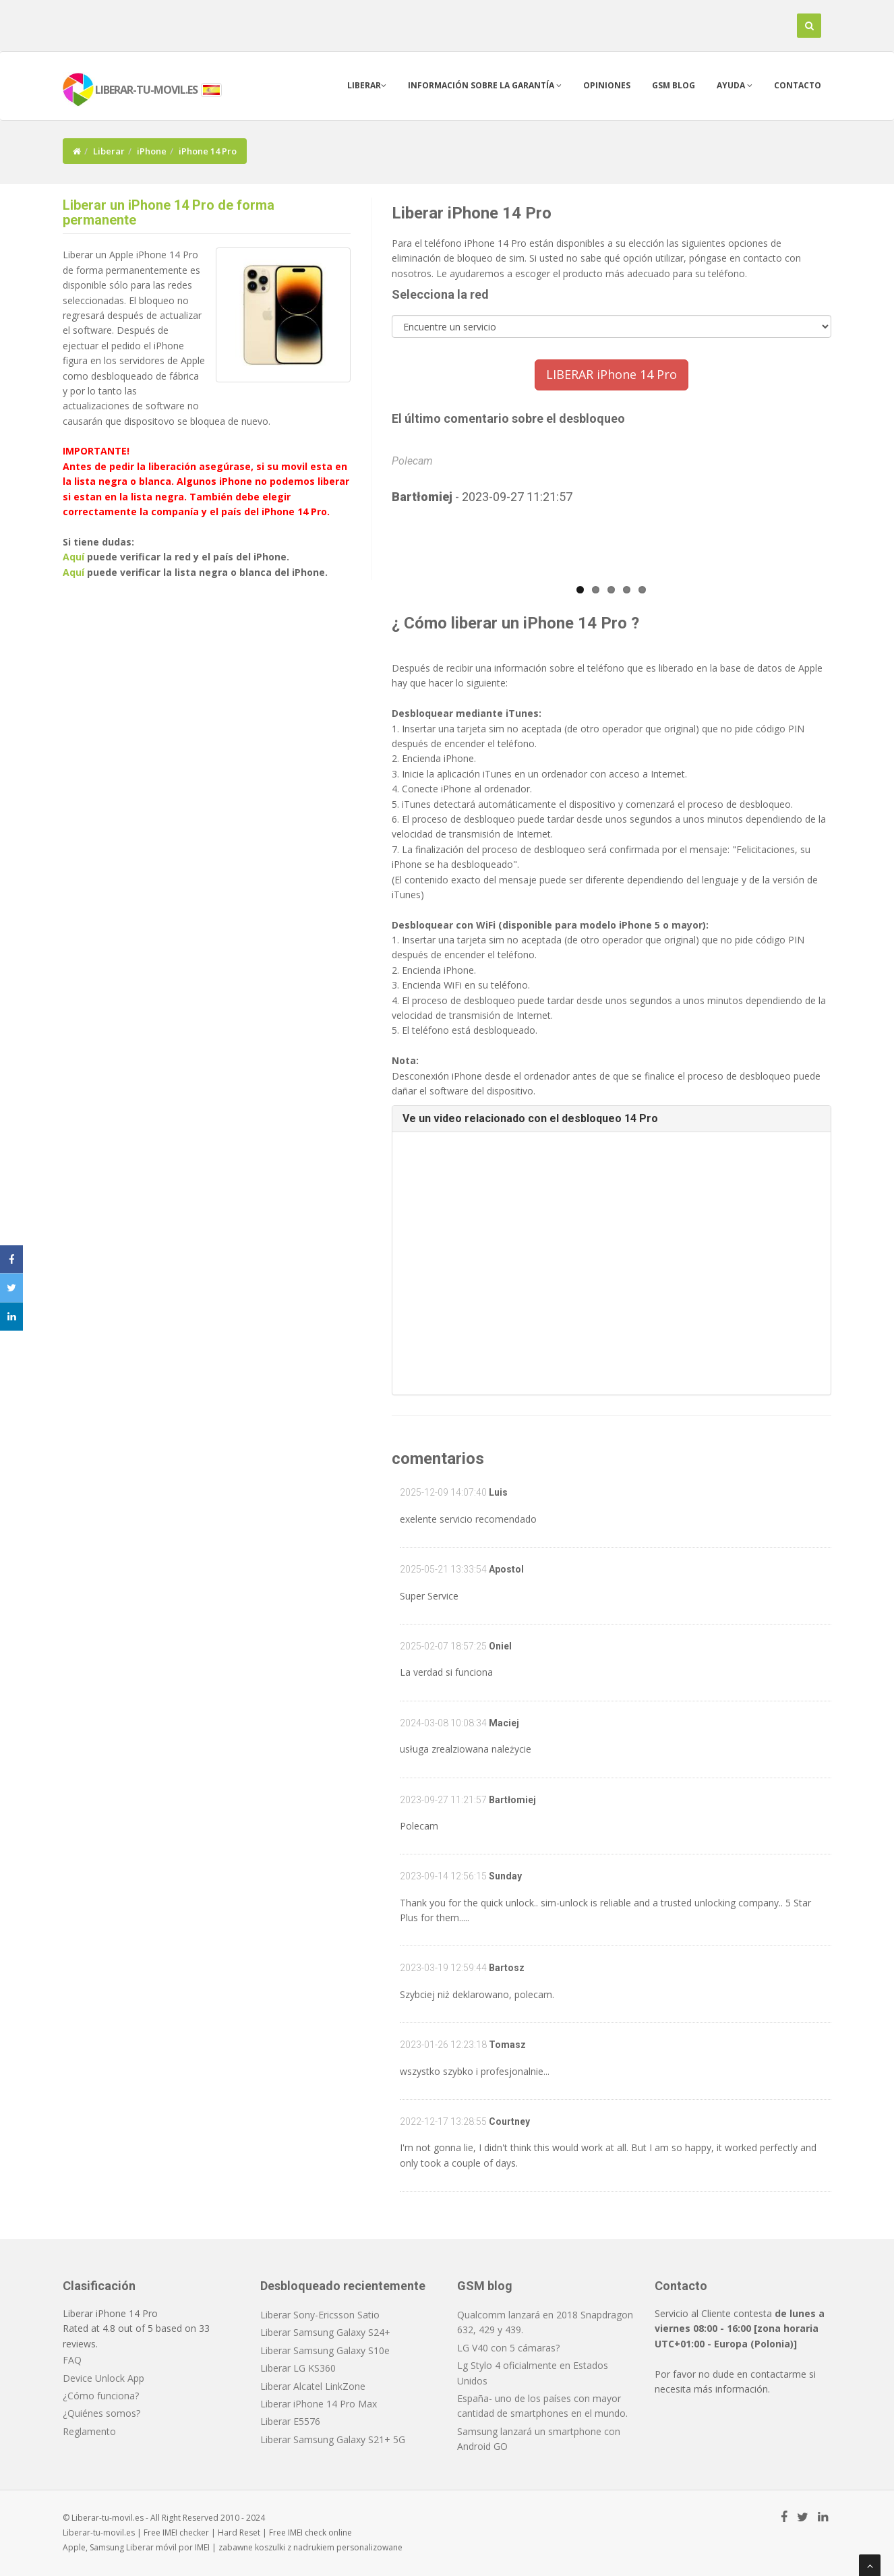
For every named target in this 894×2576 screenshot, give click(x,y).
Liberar (366, 85)
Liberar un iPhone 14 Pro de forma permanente (168, 212)
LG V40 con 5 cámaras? (508, 2347)
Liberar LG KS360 (298, 2368)
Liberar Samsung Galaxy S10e (325, 2350)
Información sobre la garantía (485, 85)
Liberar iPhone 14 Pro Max (318, 2403)
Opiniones (606, 85)
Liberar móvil (151, 2547)
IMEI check (307, 2532)
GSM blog (673, 85)
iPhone (152, 151)
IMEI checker (185, 2532)
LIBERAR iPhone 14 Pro (611, 374)
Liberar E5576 (290, 2421)
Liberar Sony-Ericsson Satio (320, 2314)
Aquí (73, 556)
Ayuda (734, 85)
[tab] (611, 1119)
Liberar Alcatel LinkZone (312, 2386)
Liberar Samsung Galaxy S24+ (325, 2332)
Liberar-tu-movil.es (99, 2532)
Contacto (797, 85)
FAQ (72, 2359)
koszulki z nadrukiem (294, 2547)
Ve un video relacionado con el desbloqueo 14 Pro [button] (530, 1118)
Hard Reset (239, 2532)
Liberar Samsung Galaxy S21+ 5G (332, 2439)
